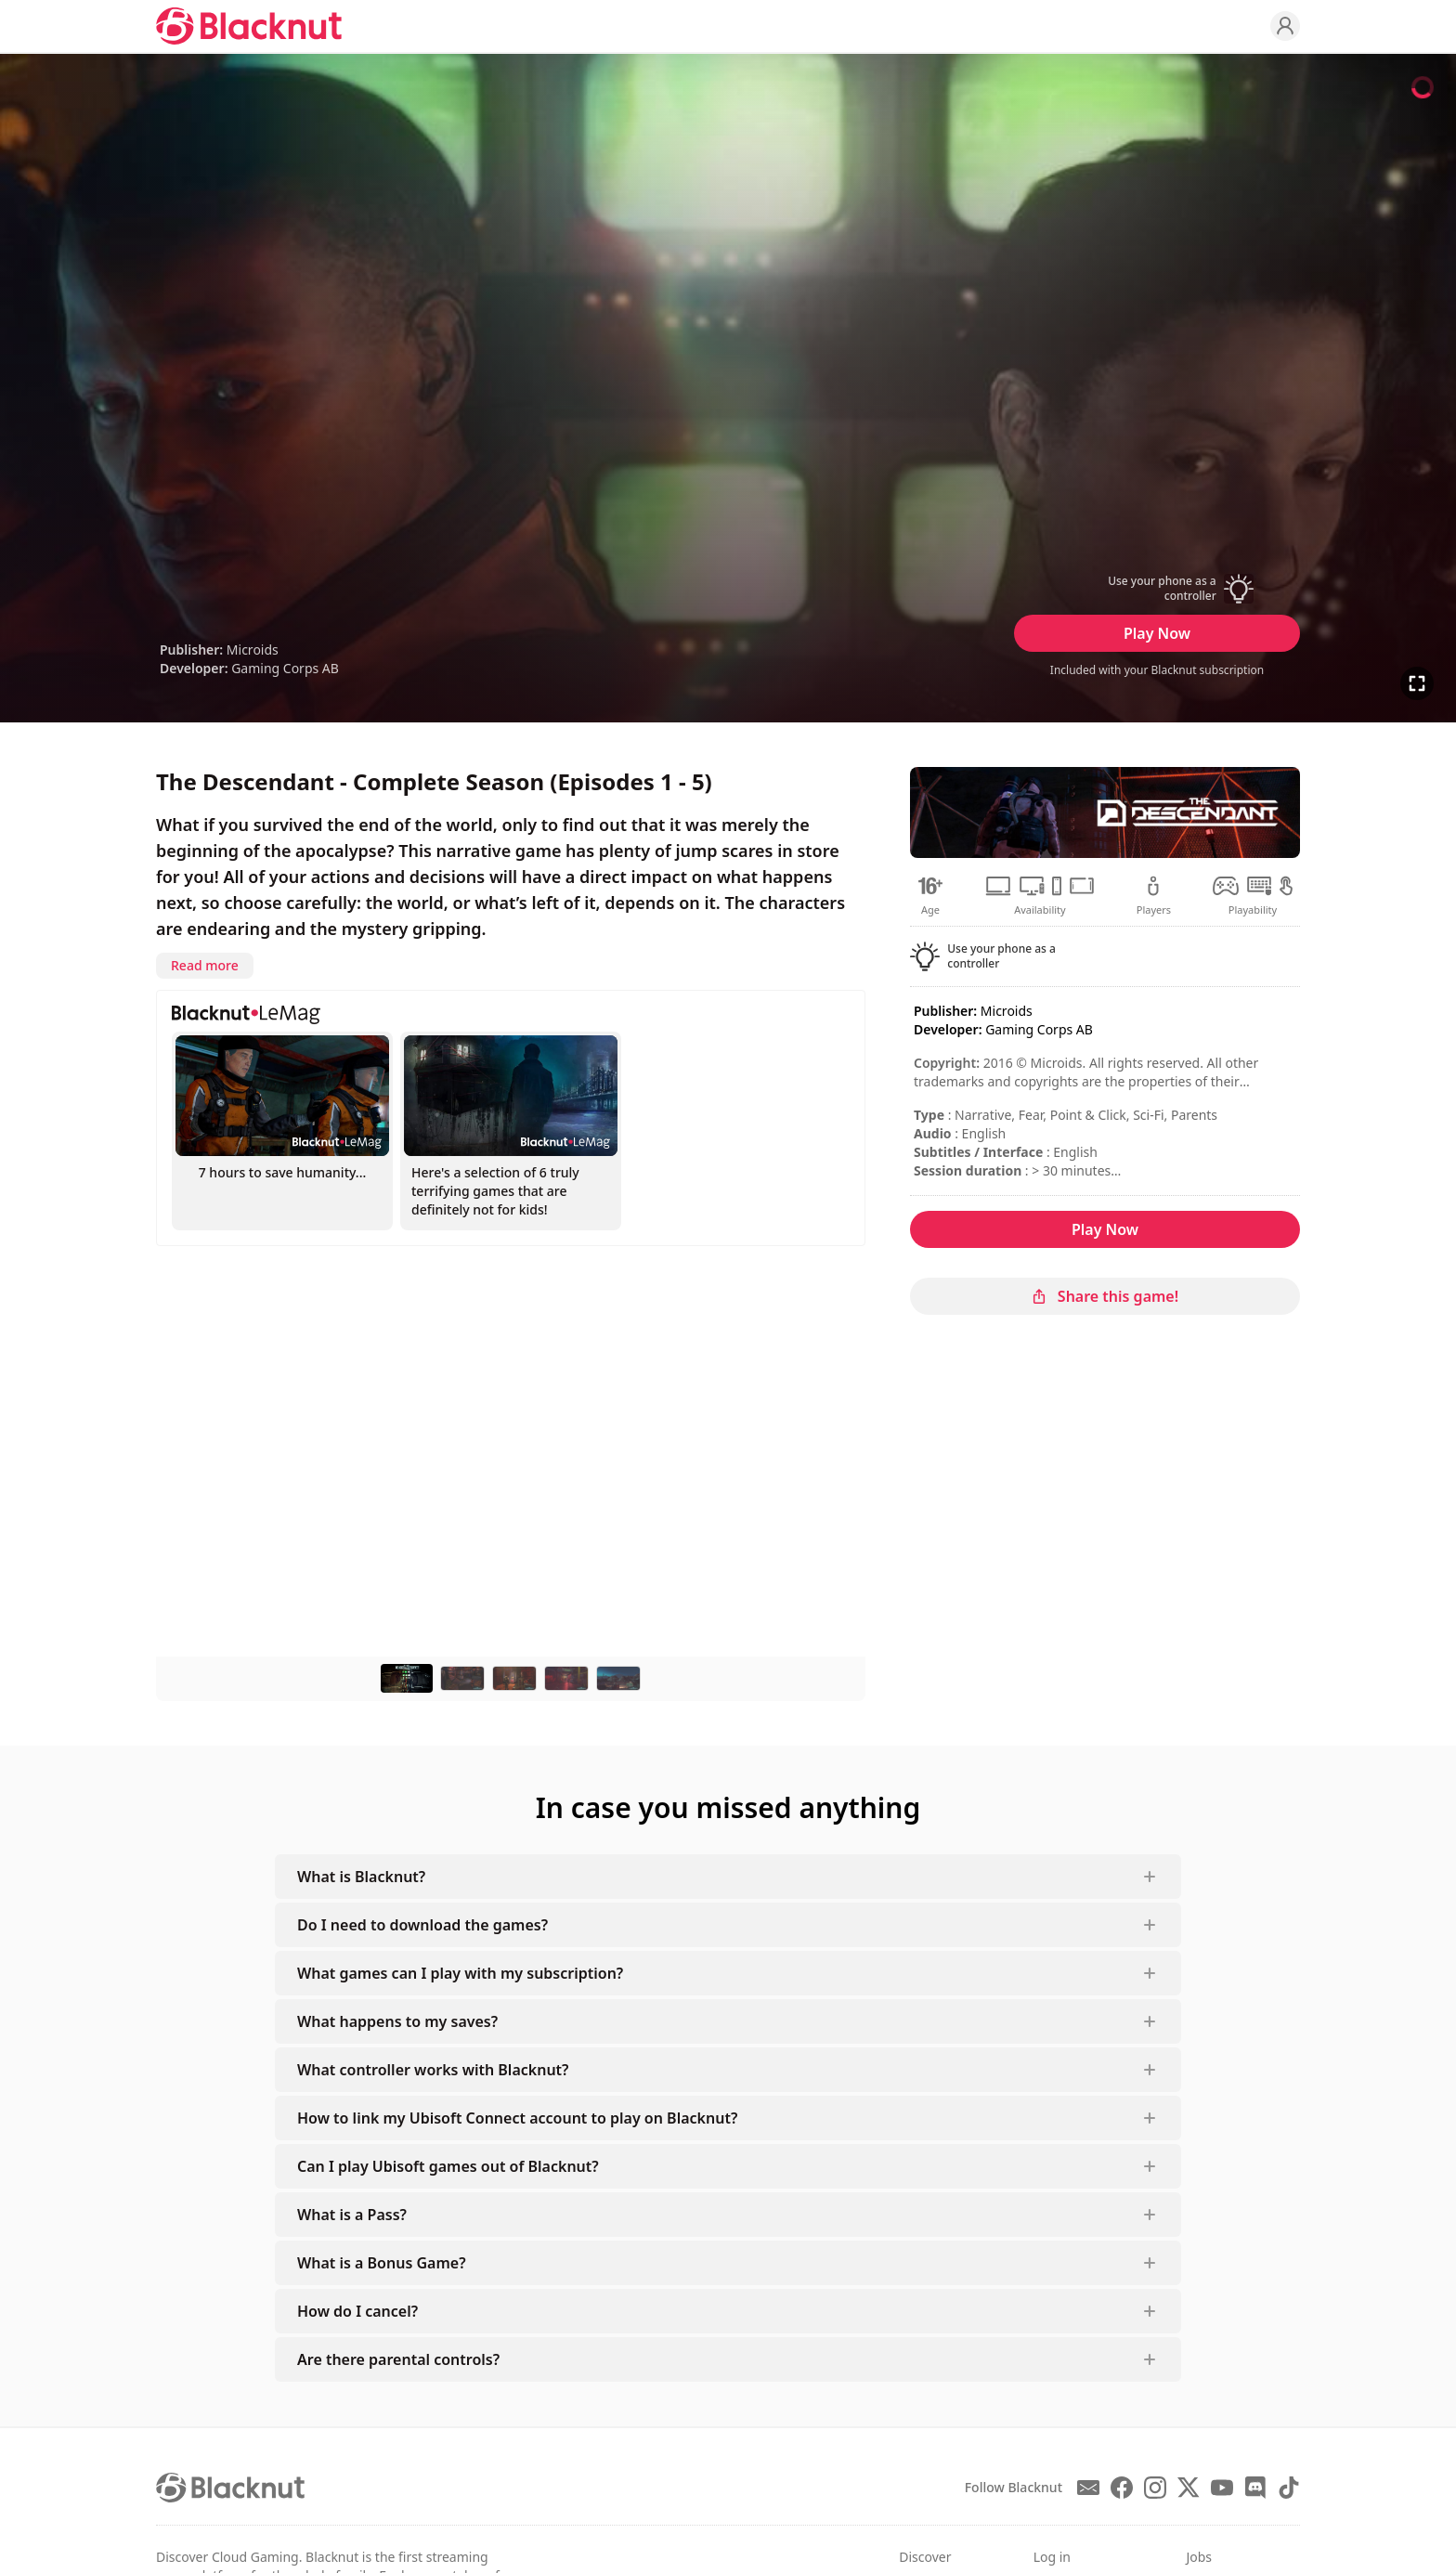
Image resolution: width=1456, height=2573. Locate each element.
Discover (925, 2557)
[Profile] (1285, 26)
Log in (1052, 2557)
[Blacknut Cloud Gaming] (249, 26)
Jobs (1199, 2557)
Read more (205, 965)
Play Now (1157, 633)
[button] (1157, 589)
